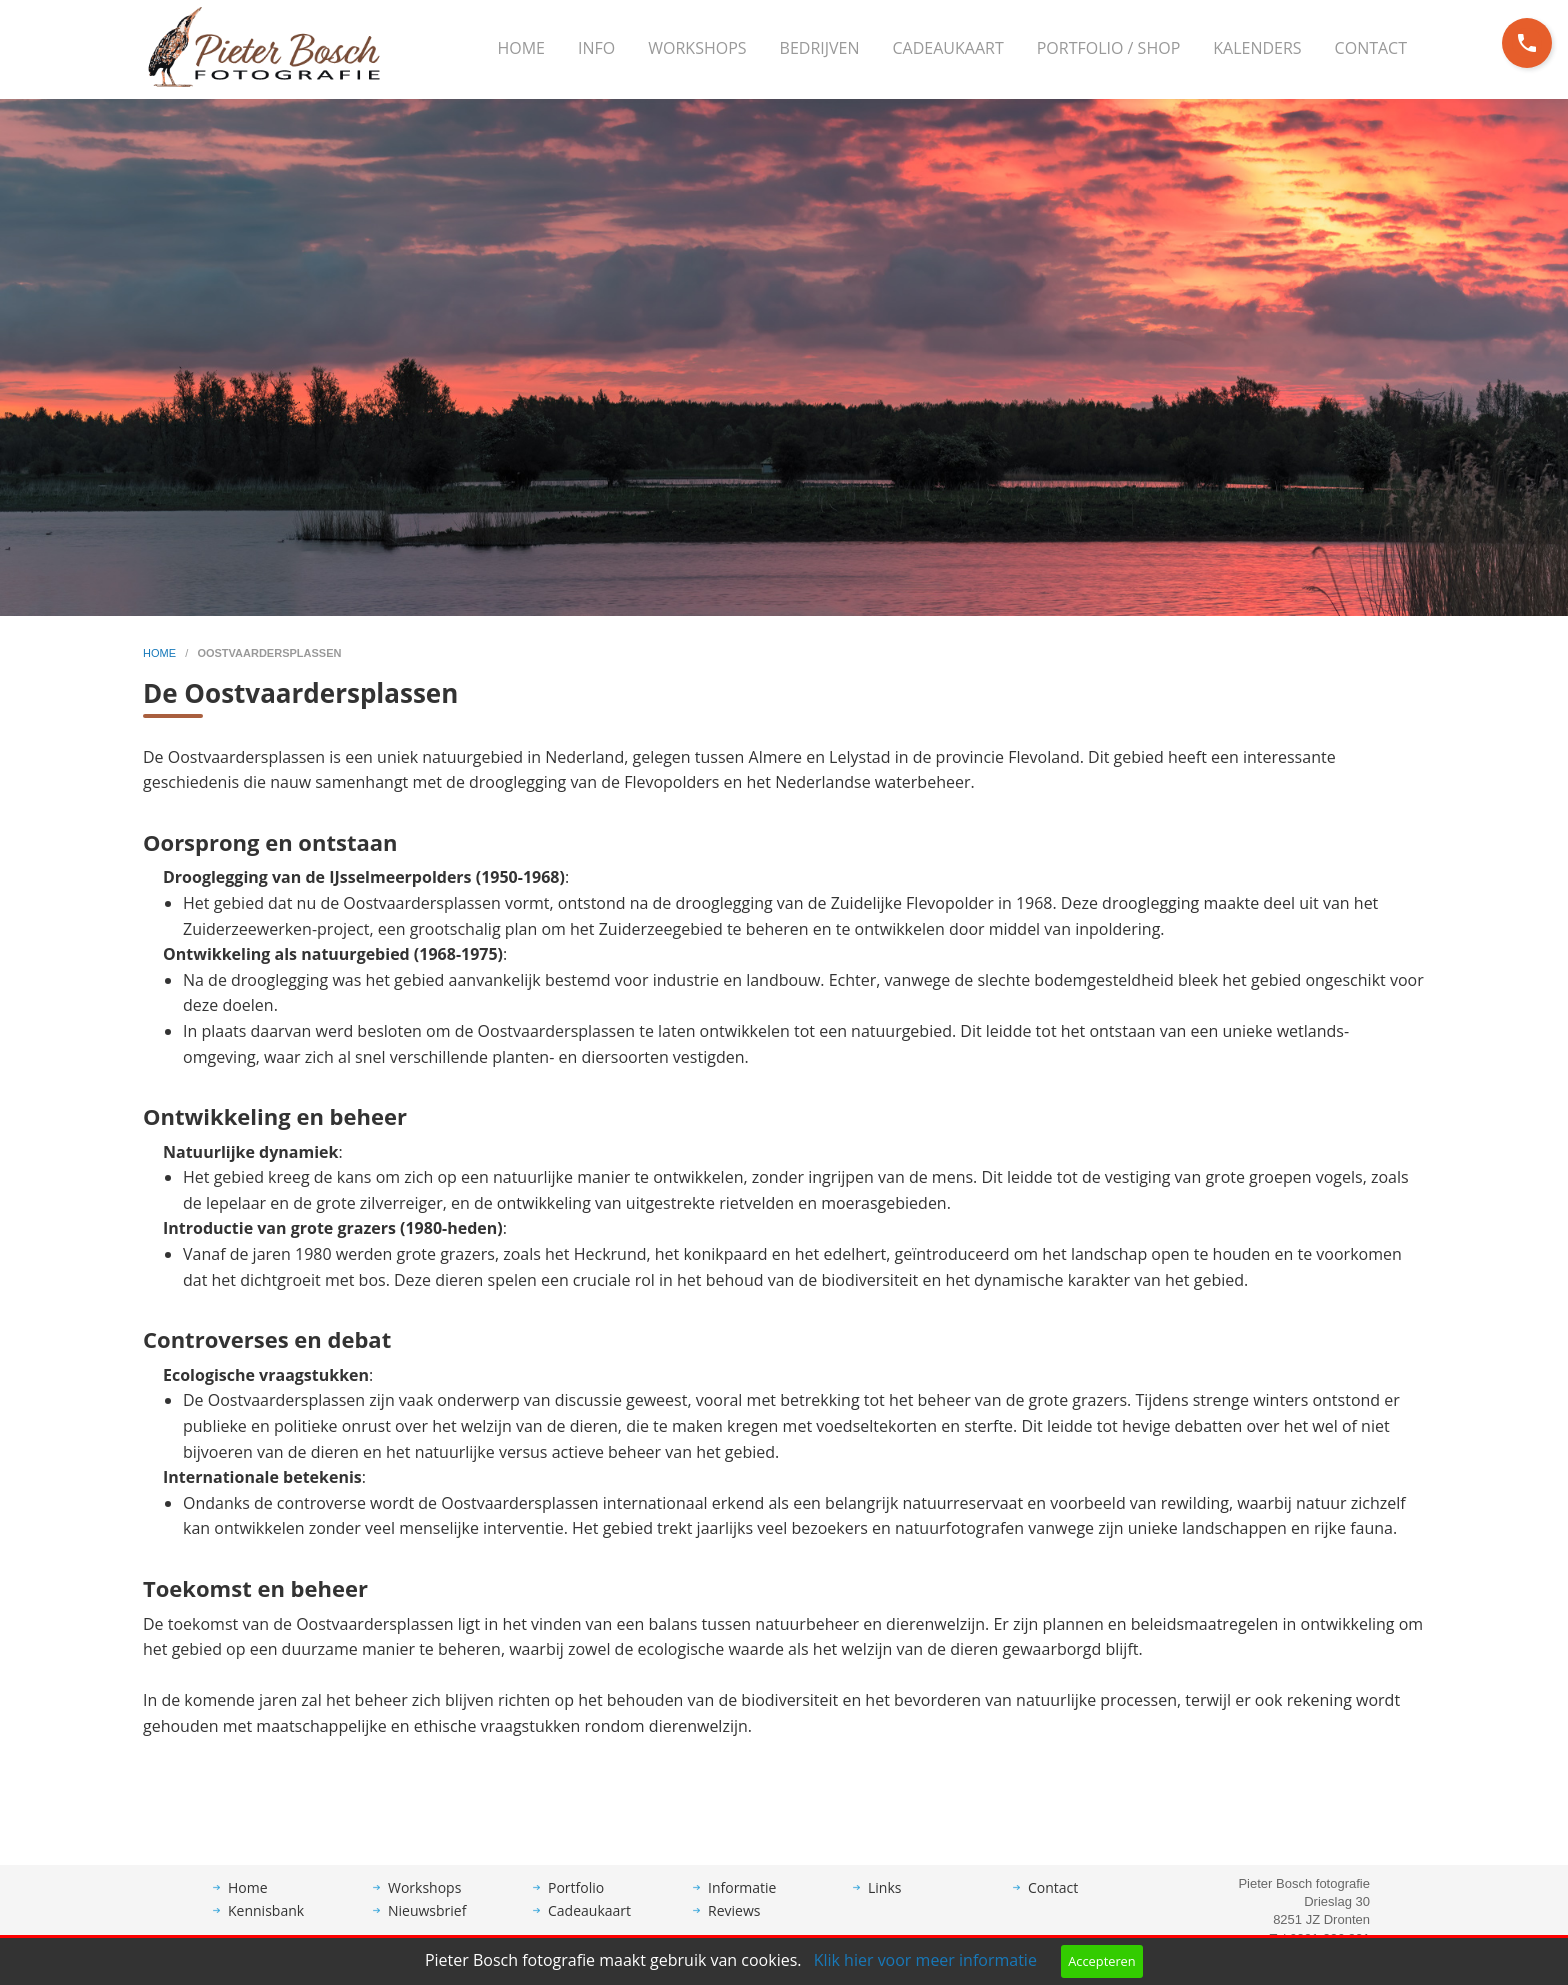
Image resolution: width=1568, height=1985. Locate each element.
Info (596, 48)
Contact (1371, 48)
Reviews (734, 1925)
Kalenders (1257, 48)
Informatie (742, 1902)
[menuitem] (521, 49)
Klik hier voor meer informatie (925, 1960)
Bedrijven (820, 48)
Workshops (697, 48)
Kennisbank (266, 1925)
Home (521, 48)
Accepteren (1101, 1961)
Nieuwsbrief (427, 1925)
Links (884, 1902)
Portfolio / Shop (1109, 48)
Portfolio (576, 1902)
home (161, 653)
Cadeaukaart (948, 48)
